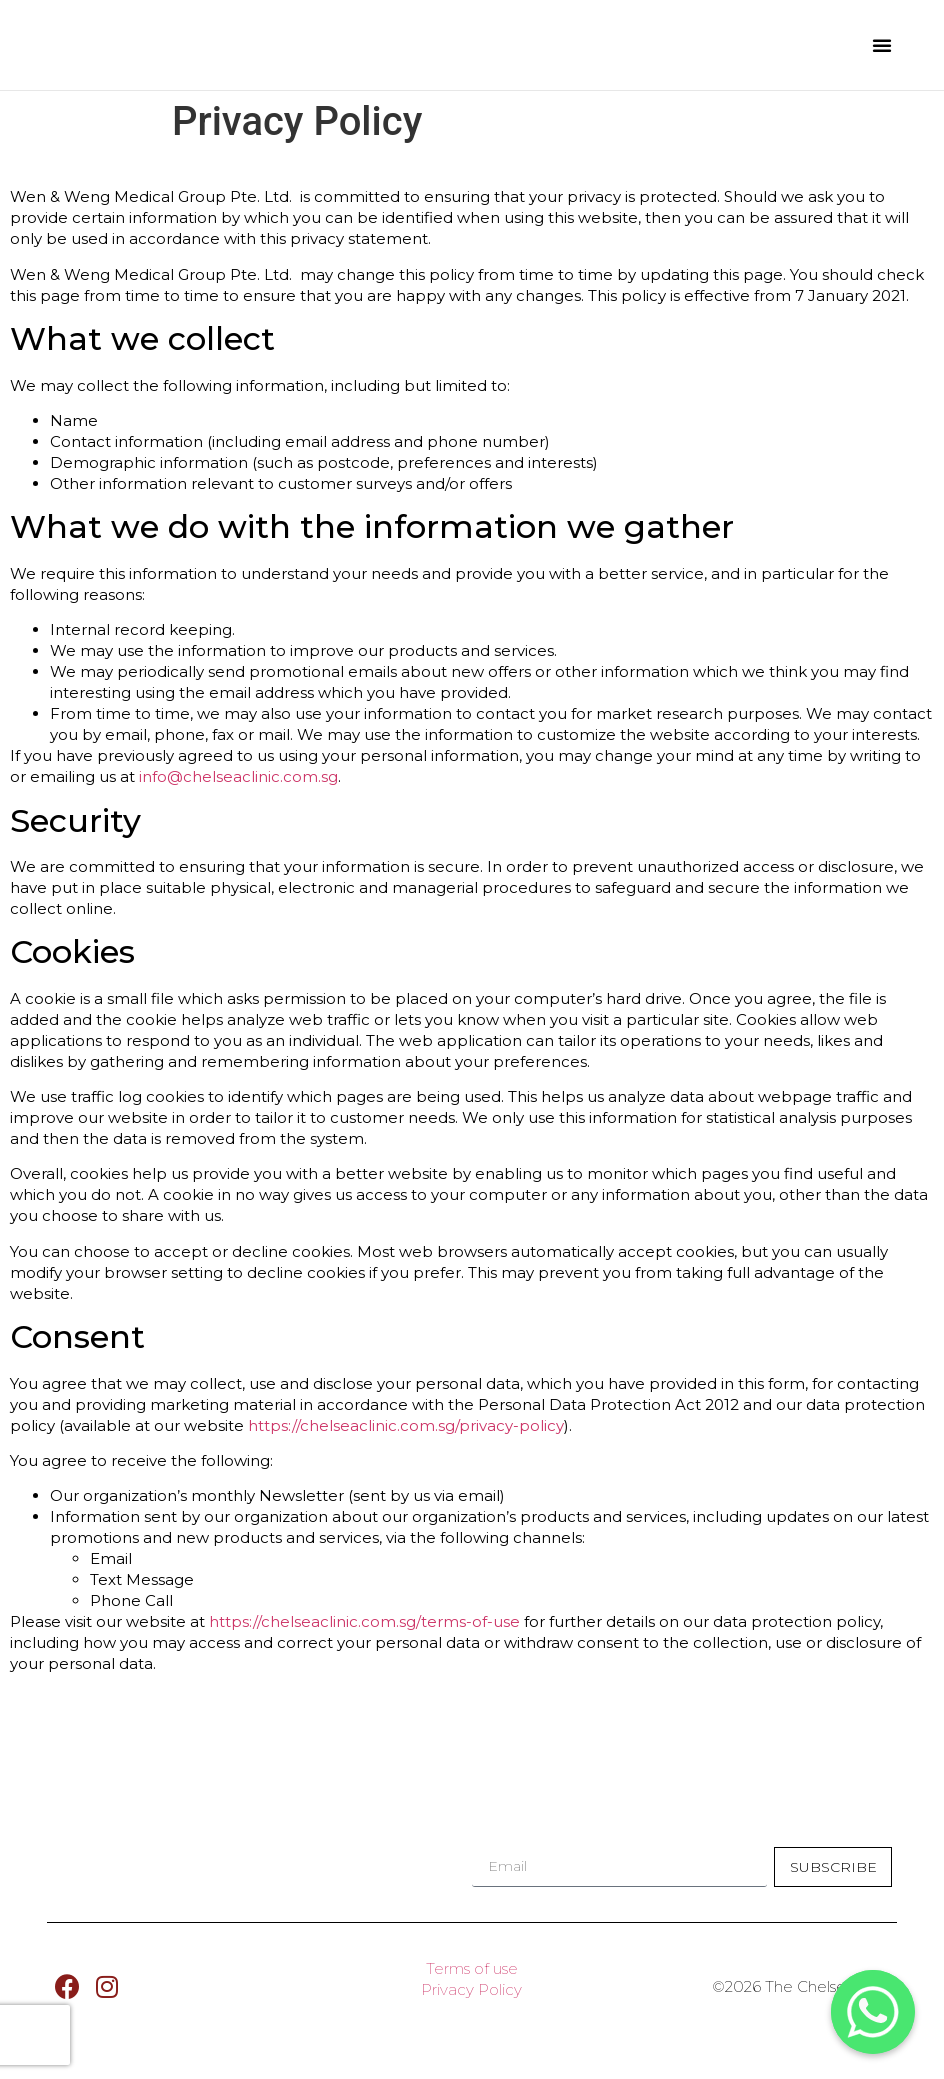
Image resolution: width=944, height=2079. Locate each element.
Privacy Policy (471, 2004)
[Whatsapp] (873, 2012)
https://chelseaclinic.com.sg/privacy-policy (406, 1425)
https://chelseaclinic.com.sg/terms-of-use (366, 1621)
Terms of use (472, 1983)
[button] (882, 45)
